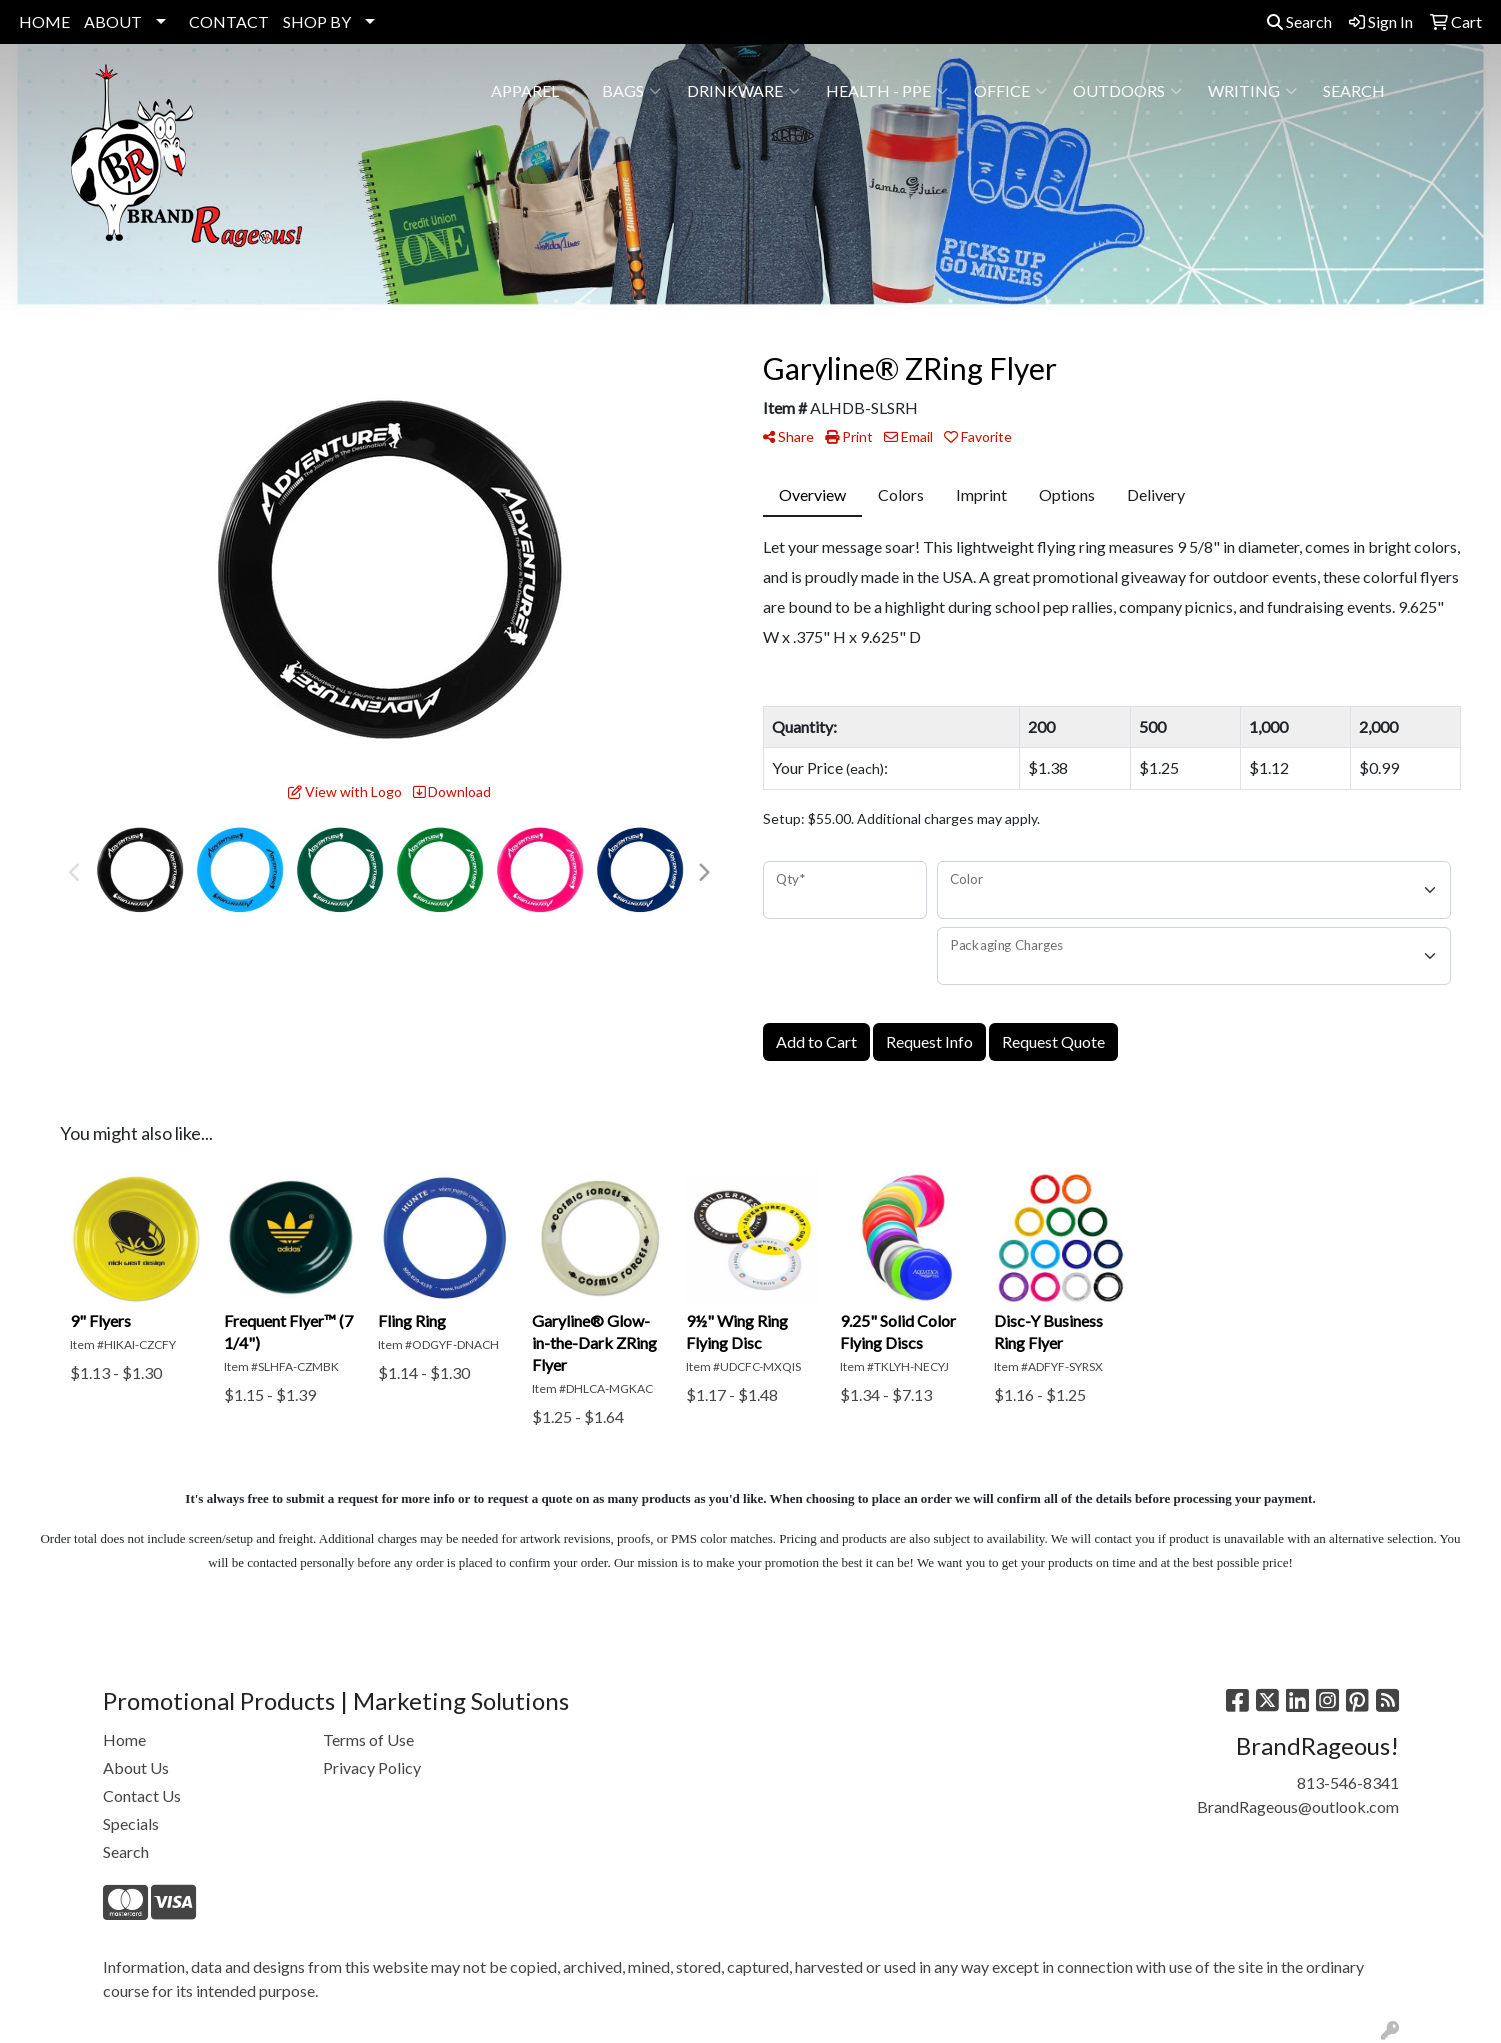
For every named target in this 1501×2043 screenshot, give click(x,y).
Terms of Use (368, 1739)
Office (1010, 91)
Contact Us (142, 1795)
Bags (631, 91)
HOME (44, 21)
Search (1299, 21)
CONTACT (229, 21)
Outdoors (1127, 91)
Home (124, 1739)
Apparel (533, 91)
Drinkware (743, 91)
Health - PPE (887, 91)
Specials (131, 1823)
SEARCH (1354, 90)
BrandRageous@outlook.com (1298, 1806)
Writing (1252, 91)
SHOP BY (317, 21)
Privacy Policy (372, 1767)
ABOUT (113, 21)
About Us (136, 1767)
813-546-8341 (1348, 1782)
